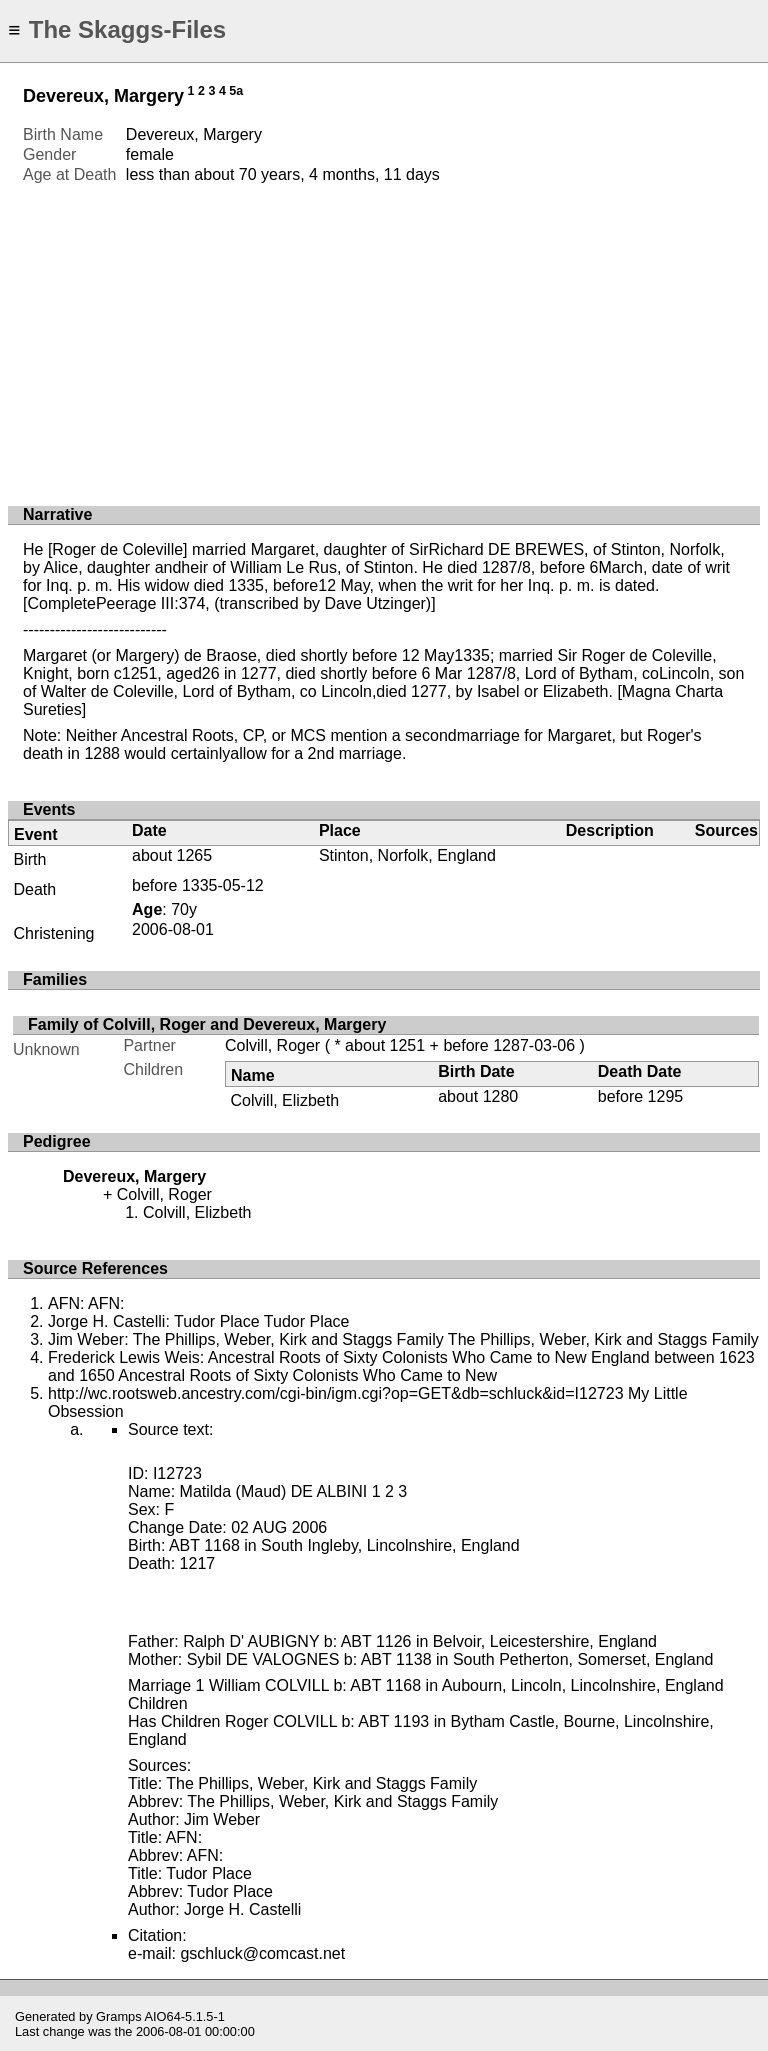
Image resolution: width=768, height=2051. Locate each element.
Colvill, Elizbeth (285, 1100)
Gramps (119, 2016)
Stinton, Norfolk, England (407, 855)
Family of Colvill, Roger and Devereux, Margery (207, 1024)
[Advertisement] (384, 335)
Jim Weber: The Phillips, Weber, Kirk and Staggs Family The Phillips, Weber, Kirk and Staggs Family (403, 1339)
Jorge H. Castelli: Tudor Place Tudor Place (198, 1321)
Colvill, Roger (272, 1045)
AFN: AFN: (86, 1303)
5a (236, 91)
